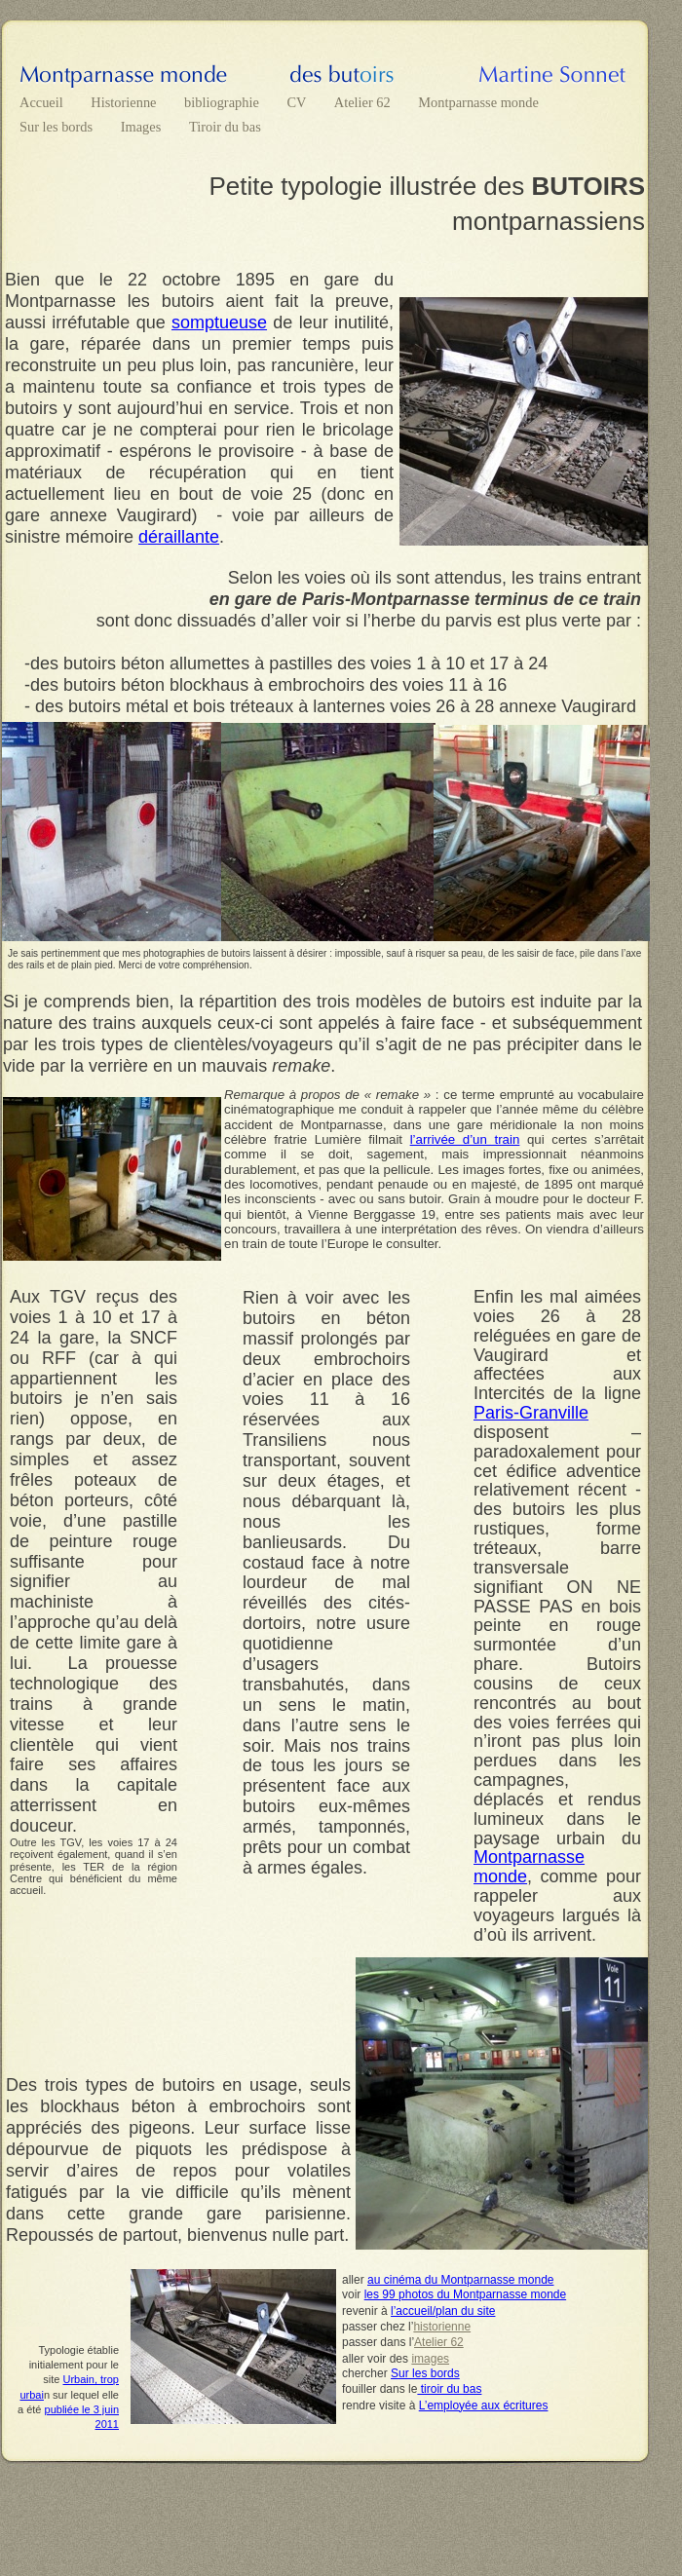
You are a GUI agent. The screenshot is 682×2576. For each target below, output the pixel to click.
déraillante (178, 537)
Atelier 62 (364, 102)
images (430, 2359)
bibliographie (223, 102)
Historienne (125, 102)
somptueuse (219, 322)
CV (297, 102)
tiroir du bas (449, 2389)
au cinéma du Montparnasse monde (460, 2280)
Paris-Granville (531, 1412)
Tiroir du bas (225, 126)
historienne (442, 2326)
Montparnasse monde (478, 102)
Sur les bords (57, 126)
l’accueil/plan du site (443, 2311)
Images (143, 126)
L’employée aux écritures (484, 2405)
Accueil (42, 102)
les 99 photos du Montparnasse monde (465, 2294)
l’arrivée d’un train (465, 1139)
